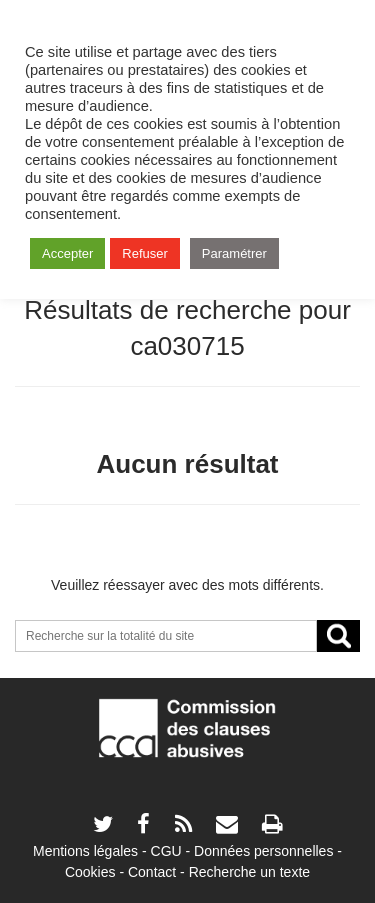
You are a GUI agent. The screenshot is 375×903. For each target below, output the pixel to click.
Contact (152, 872)
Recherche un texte (249, 872)
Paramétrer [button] (234, 253)
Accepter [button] (67, 253)
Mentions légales (85, 851)
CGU (166, 851)
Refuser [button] (145, 253)
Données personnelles (263, 851)
